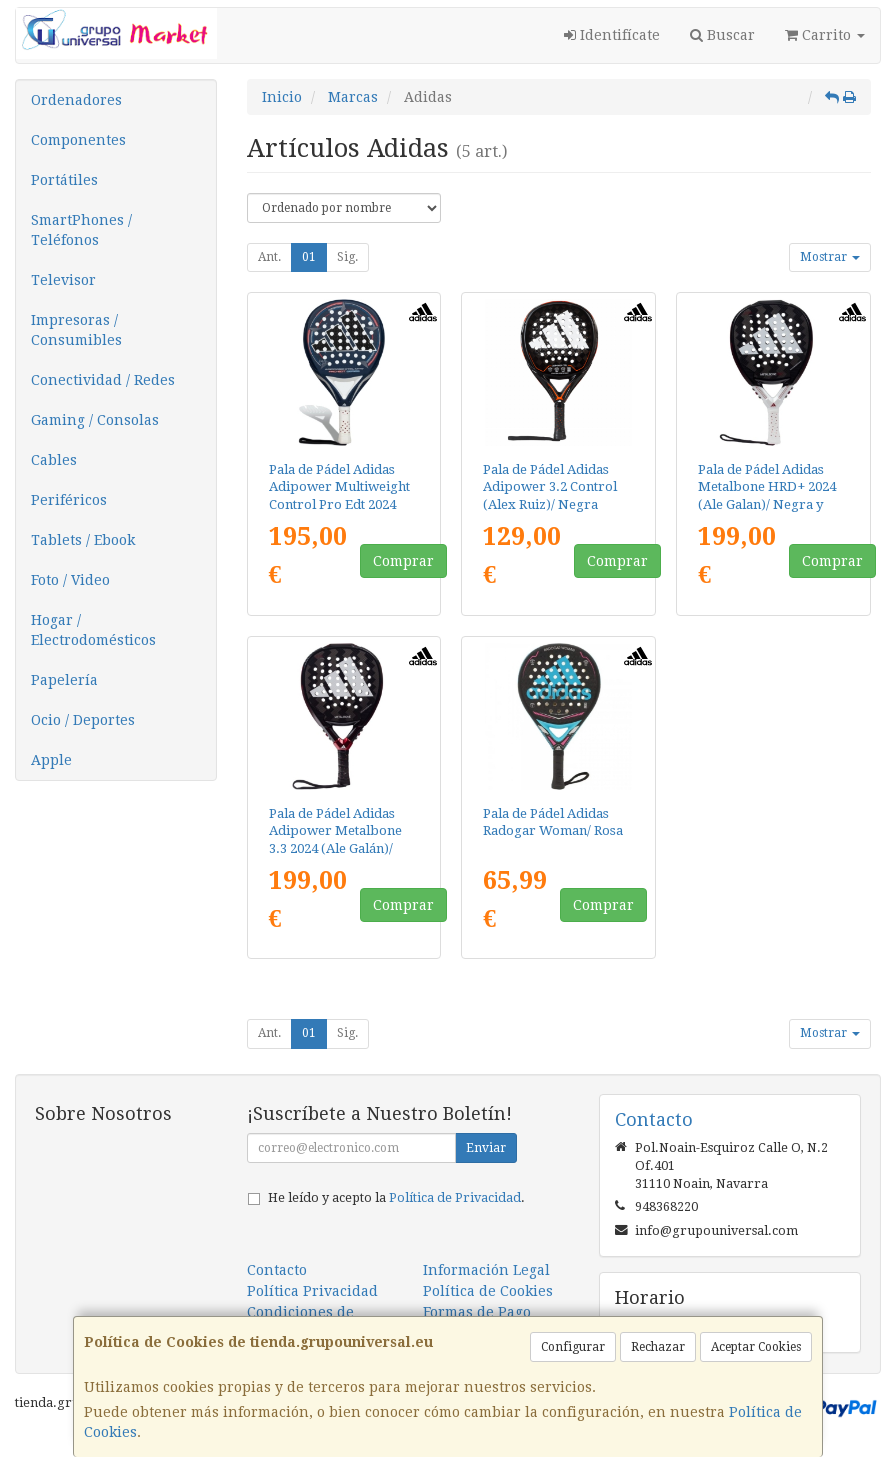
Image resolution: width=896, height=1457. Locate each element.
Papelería (64, 680)
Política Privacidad (312, 1291)
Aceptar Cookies (756, 1347)
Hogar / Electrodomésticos (93, 630)
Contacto (277, 1270)
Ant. (269, 257)
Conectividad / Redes (103, 380)
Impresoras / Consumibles (76, 330)
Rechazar (658, 1347)
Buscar (722, 35)
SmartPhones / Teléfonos (81, 230)
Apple (51, 760)
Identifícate (612, 35)
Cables (54, 460)
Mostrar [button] (830, 257)
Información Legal (486, 1270)
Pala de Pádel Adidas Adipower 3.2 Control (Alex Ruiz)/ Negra (550, 487)
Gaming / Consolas (95, 420)
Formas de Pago (477, 1312)
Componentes (78, 140)
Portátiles (64, 180)
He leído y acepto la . (396, 1197)
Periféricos (69, 500)
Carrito (825, 35)
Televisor (63, 280)
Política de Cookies (488, 1291)
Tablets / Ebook (83, 540)
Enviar (486, 1148)
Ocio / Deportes (83, 720)
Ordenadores (76, 100)
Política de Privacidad (455, 1197)
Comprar (403, 561)
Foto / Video (70, 580)
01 (309, 257)
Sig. (347, 257)
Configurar (573, 1347)
